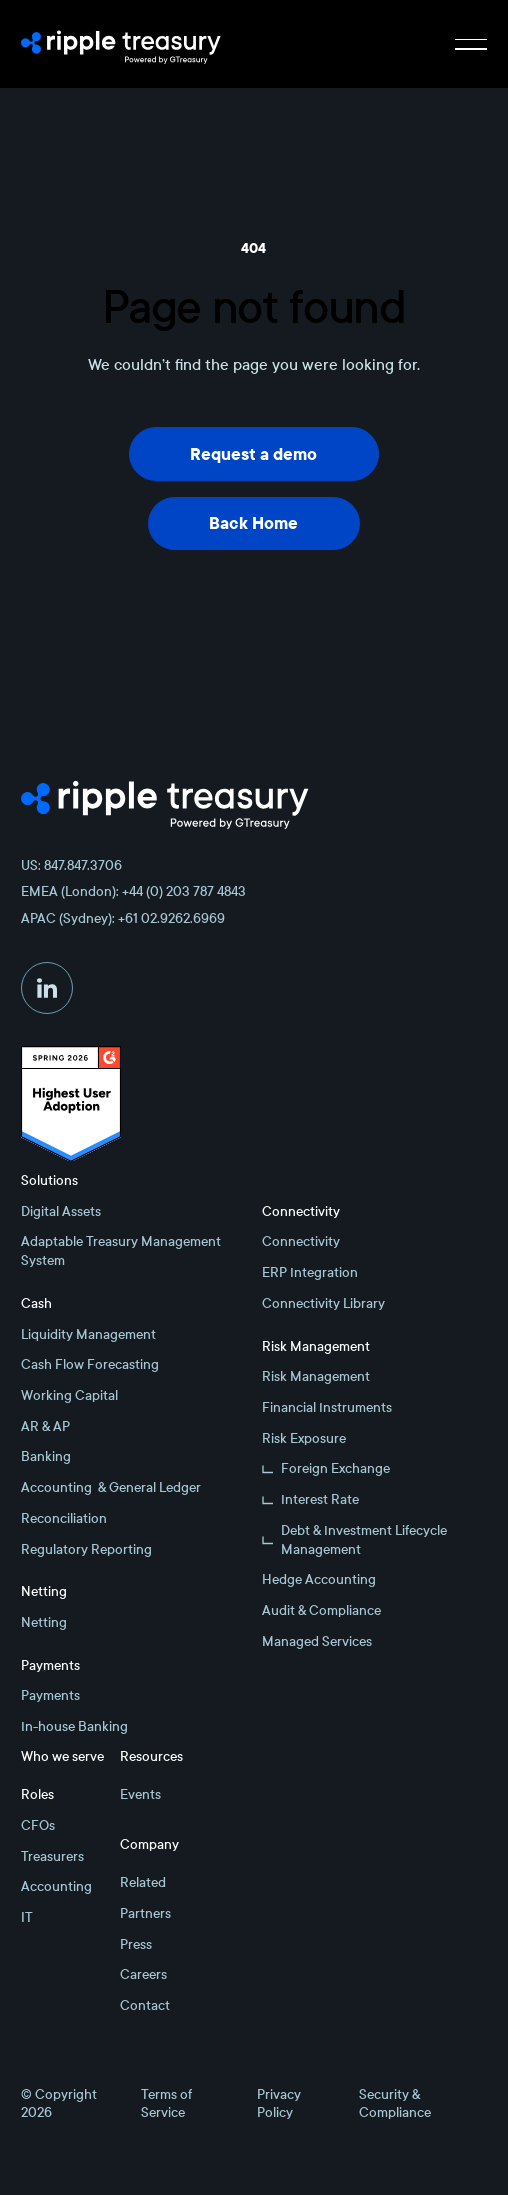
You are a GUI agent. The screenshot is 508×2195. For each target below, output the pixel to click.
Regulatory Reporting (86, 1549)
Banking (46, 1456)
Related (143, 1882)
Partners (145, 1913)
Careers (143, 1974)
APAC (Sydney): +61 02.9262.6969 (123, 918)
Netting (44, 1622)
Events (140, 1794)
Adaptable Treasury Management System (121, 1251)
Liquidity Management (88, 1334)
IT (27, 1917)
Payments (50, 1695)
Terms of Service (166, 2104)
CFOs (38, 1825)
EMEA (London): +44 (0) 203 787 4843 (133, 891)
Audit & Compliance (321, 1610)
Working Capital (69, 1395)
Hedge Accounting (319, 1579)
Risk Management (316, 1376)
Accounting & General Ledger (111, 1487)
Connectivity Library (323, 1303)
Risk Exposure (304, 1438)
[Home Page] (121, 44)
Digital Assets (61, 1211)
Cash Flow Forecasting (90, 1364)
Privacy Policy (279, 2104)
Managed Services (317, 1641)
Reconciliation (64, 1518)
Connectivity (301, 1241)
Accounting (56, 1886)
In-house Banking (74, 1726)
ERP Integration (310, 1272)
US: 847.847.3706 (71, 865)
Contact (145, 2005)
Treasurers (52, 1856)
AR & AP (45, 1426)
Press (136, 1944)
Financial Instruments (327, 1407)
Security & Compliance (395, 2104)
